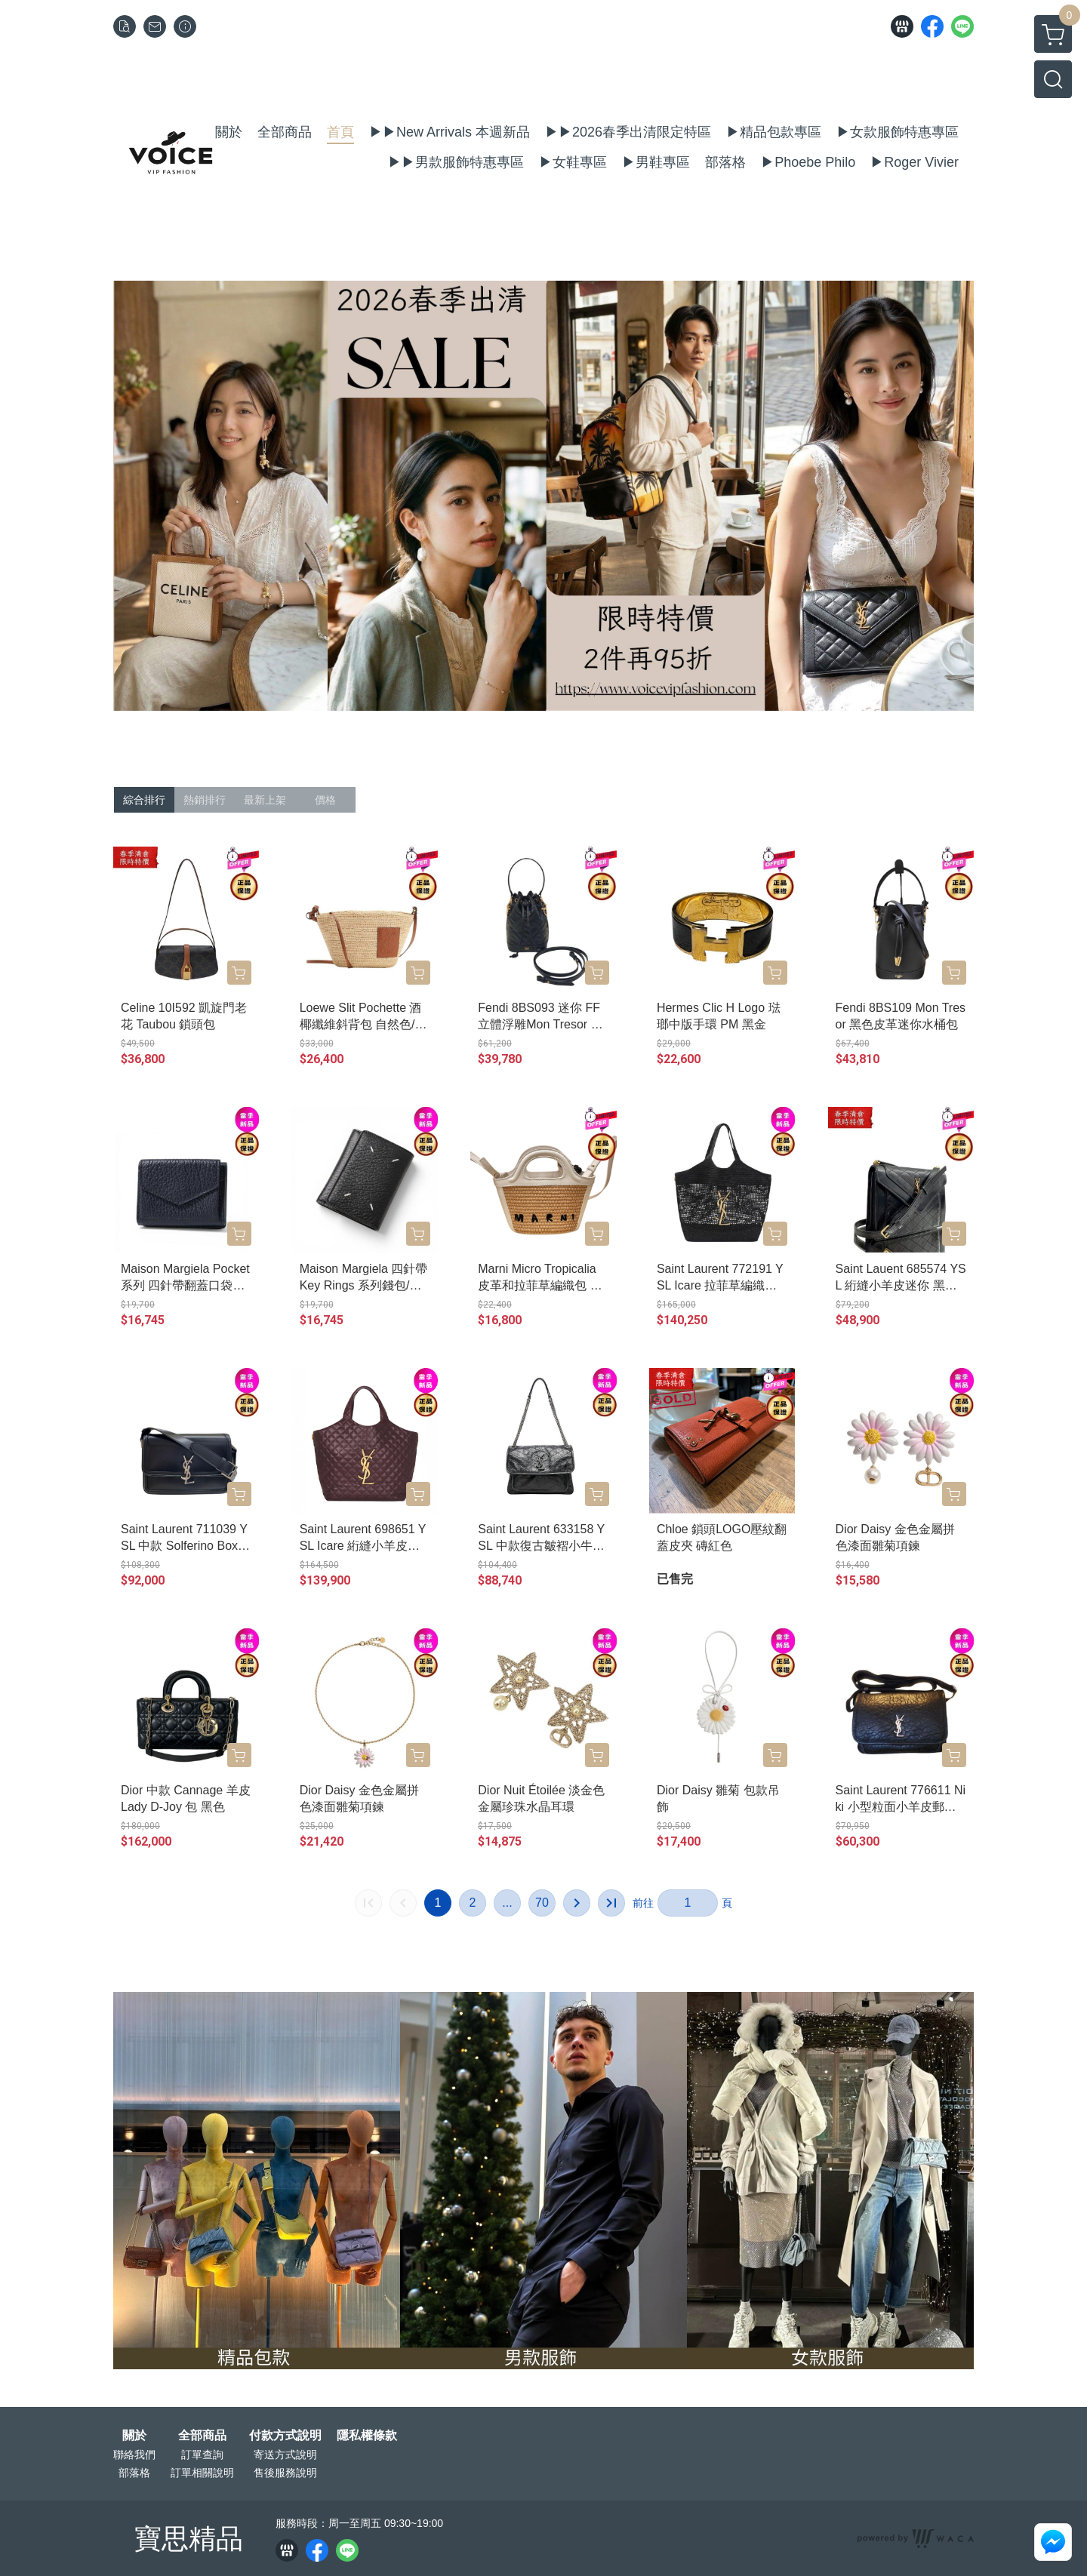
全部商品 (202, 2436)
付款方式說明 (285, 2436)
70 (542, 1902)
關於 (134, 2436)
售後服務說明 (285, 2472)
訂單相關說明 (202, 2472)
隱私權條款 (367, 2436)
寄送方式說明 (285, 2454)
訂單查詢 (202, 2454)
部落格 (134, 2472)
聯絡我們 (134, 2454)
